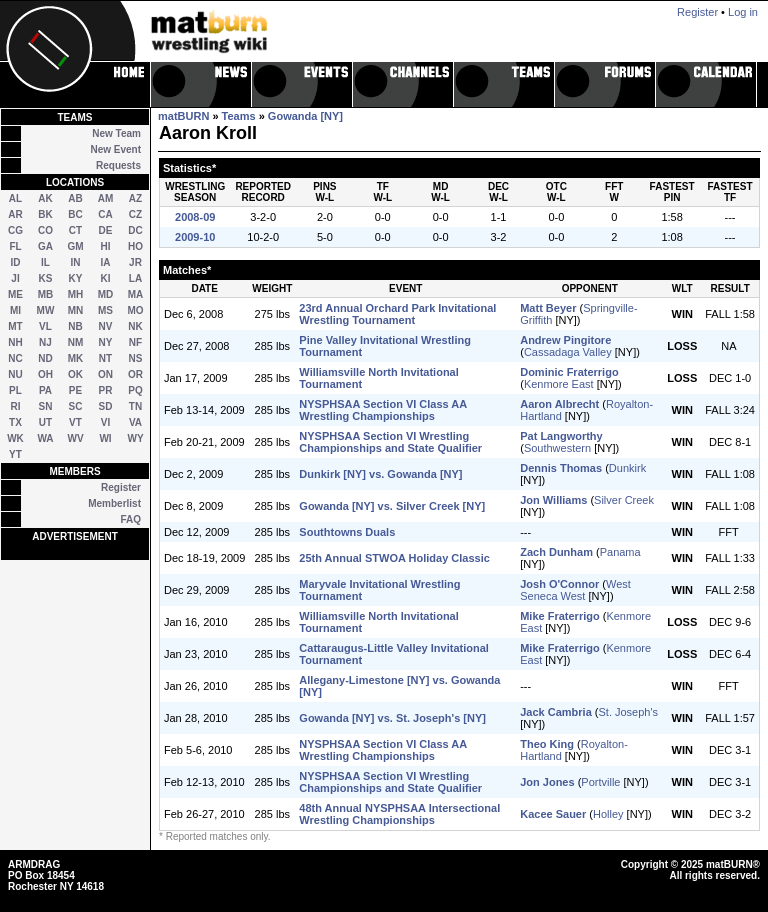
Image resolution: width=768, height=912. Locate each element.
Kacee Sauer (553, 814)
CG (15, 230)
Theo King (547, 744)
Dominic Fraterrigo (569, 372)
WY (135, 438)
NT (105, 358)
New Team (116, 133)
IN (76, 262)
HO (135, 246)
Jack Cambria (556, 712)
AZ (135, 198)
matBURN (183, 116)
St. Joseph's (628, 712)
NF (135, 342)
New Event (115, 149)
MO (135, 310)
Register (121, 487)
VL (45, 326)
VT (75, 422)
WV (75, 438)
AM (106, 198)
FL (15, 246)
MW (46, 310)
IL (45, 262)
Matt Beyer (548, 308)
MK (76, 358)
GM (75, 246)
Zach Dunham (556, 552)
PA (45, 390)
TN (135, 406)
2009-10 (195, 237)
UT (45, 422)
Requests (118, 165)
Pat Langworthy (561, 436)
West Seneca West (575, 590)
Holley (608, 814)
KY (76, 278)
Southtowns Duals (347, 532)
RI (16, 406)
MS (105, 310)
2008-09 (195, 217)
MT (15, 326)
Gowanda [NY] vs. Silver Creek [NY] (392, 506)
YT (15, 454)
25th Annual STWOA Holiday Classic (394, 558)
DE (106, 230)
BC (75, 214)
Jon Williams (553, 500)
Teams (239, 116)
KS (46, 278)
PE (75, 390)
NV (106, 326)
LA (135, 278)
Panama (620, 552)
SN (46, 406)
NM (76, 342)
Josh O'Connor (559, 584)
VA (135, 422)
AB (75, 198)
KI (106, 278)
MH (76, 294)
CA (105, 214)
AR (15, 214)
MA (136, 294)
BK (45, 214)
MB (46, 294)
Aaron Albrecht (559, 404)
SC (76, 406)
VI (105, 422)
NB (75, 326)
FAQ (130, 519)
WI (105, 438)
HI (106, 246)
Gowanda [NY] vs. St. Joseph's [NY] (392, 718)
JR (135, 262)
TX (15, 422)
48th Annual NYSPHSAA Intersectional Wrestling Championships (399, 814)
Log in (743, 12)
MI (15, 310)
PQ (135, 390)
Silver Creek (624, 500)
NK (135, 326)
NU (15, 374)
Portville (600, 782)
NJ (45, 342)
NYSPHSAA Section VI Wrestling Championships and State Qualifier (390, 442)
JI (15, 278)
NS (136, 358)
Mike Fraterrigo (559, 616)
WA (45, 438)
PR (106, 390)
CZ (135, 214)
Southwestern (557, 448)
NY (106, 342)
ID (16, 262)
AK (45, 198)
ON (105, 374)
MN (76, 310)
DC (135, 230)
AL (15, 198)
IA (106, 262)
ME (15, 294)
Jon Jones (547, 782)
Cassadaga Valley (568, 352)
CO (45, 230)
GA (45, 246)
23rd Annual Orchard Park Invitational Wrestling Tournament (397, 314)
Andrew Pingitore (565, 340)
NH (15, 342)
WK (15, 438)
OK (75, 374)
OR (135, 374)
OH (45, 374)
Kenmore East (559, 384)
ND (45, 358)
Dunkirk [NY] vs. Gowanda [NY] (380, 474)
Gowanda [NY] (305, 116)
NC (15, 358)
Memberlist (114, 503)
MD (106, 294)
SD (106, 406)
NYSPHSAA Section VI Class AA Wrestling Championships (383, 410)
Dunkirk (627, 468)
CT (75, 230)
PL (15, 390)
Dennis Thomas (561, 468)
